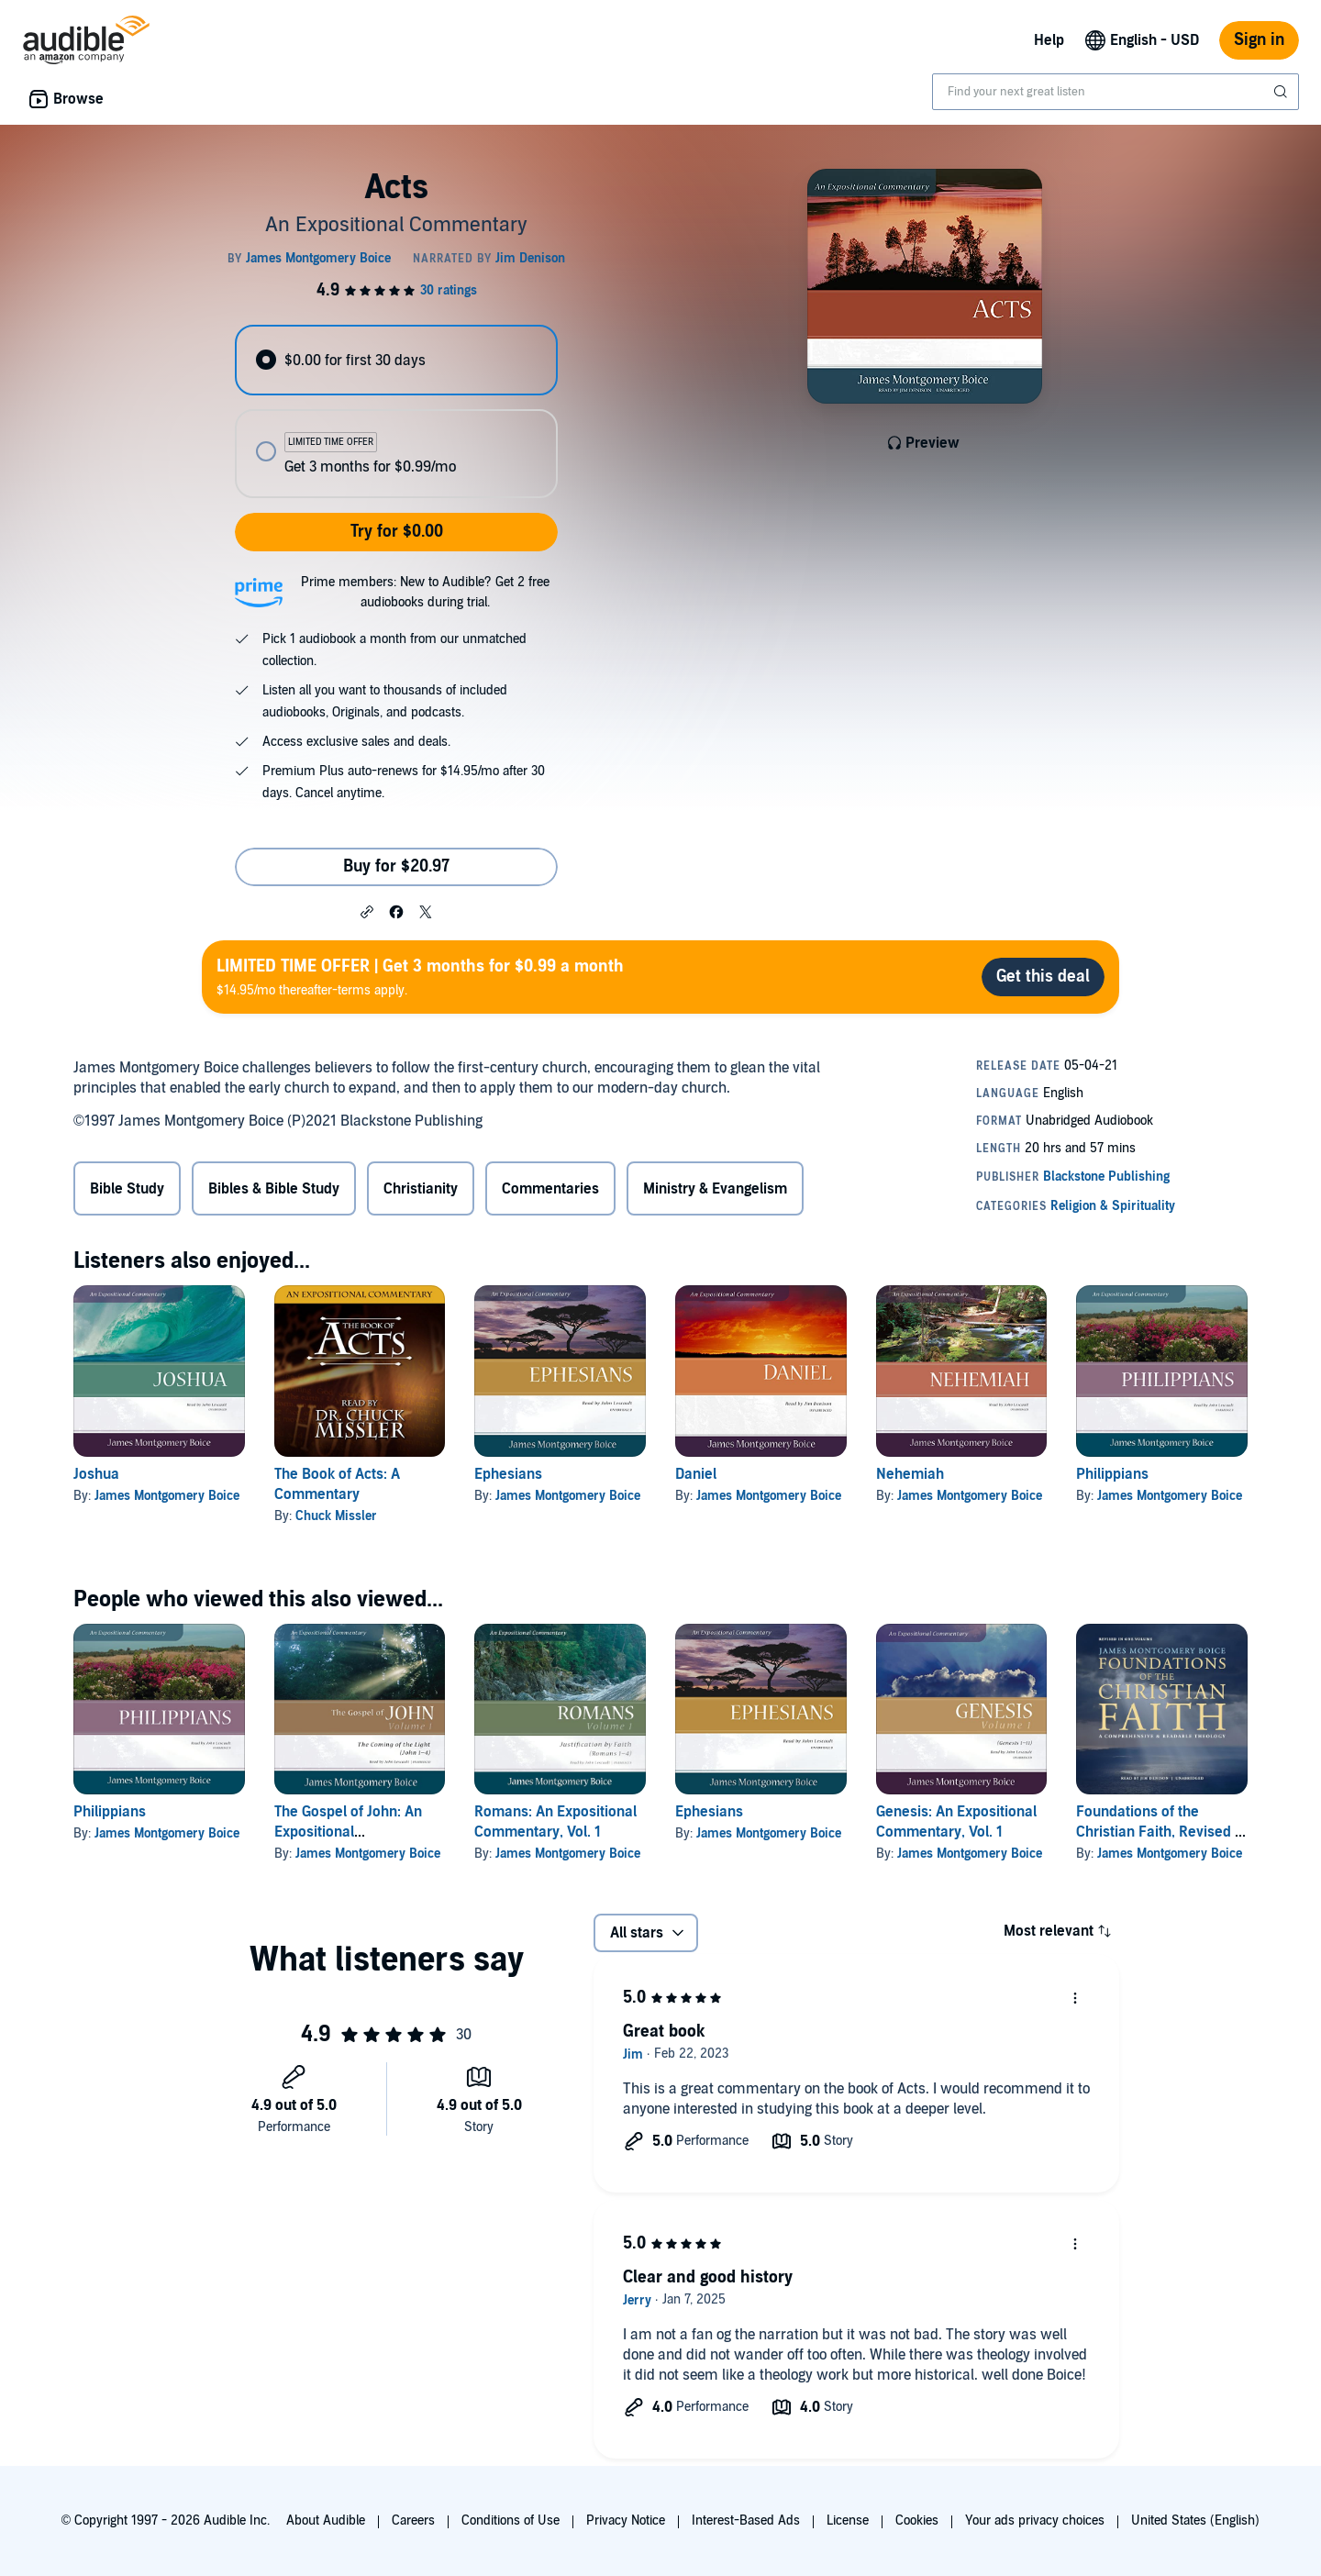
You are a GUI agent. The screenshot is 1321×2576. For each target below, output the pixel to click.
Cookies (916, 2520)
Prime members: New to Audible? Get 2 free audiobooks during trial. (425, 592)
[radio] (396, 360)
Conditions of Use (510, 2520)
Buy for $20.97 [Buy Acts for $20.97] (396, 866)
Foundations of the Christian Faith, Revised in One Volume (1161, 1832)
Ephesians (508, 1474)
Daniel (695, 1474)
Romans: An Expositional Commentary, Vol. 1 (555, 1822)
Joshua (96, 1474)
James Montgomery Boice (166, 1496)
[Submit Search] (1282, 91)
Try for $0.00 (396, 531)
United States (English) (1195, 2520)
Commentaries (550, 1189)
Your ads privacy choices (1035, 2520)
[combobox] (1115, 91)
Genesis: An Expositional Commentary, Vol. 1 (956, 1822)
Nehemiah (910, 1474)
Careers (413, 2520)
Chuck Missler (336, 1516)
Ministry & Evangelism (715, 1189)
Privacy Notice (625, 2520)
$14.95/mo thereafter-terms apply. (420, 976)
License (848, 2520)
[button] (367, 911)
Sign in (1259, 40)
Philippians (1112, 1474)
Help (1049, 40)
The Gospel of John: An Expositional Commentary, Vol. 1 (348, 1832)
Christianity (420, 1189)
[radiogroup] (396, 411)
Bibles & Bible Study (273, 1189)
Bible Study (127, 1189)
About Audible (325, 2520)
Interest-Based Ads (746, 2520)
